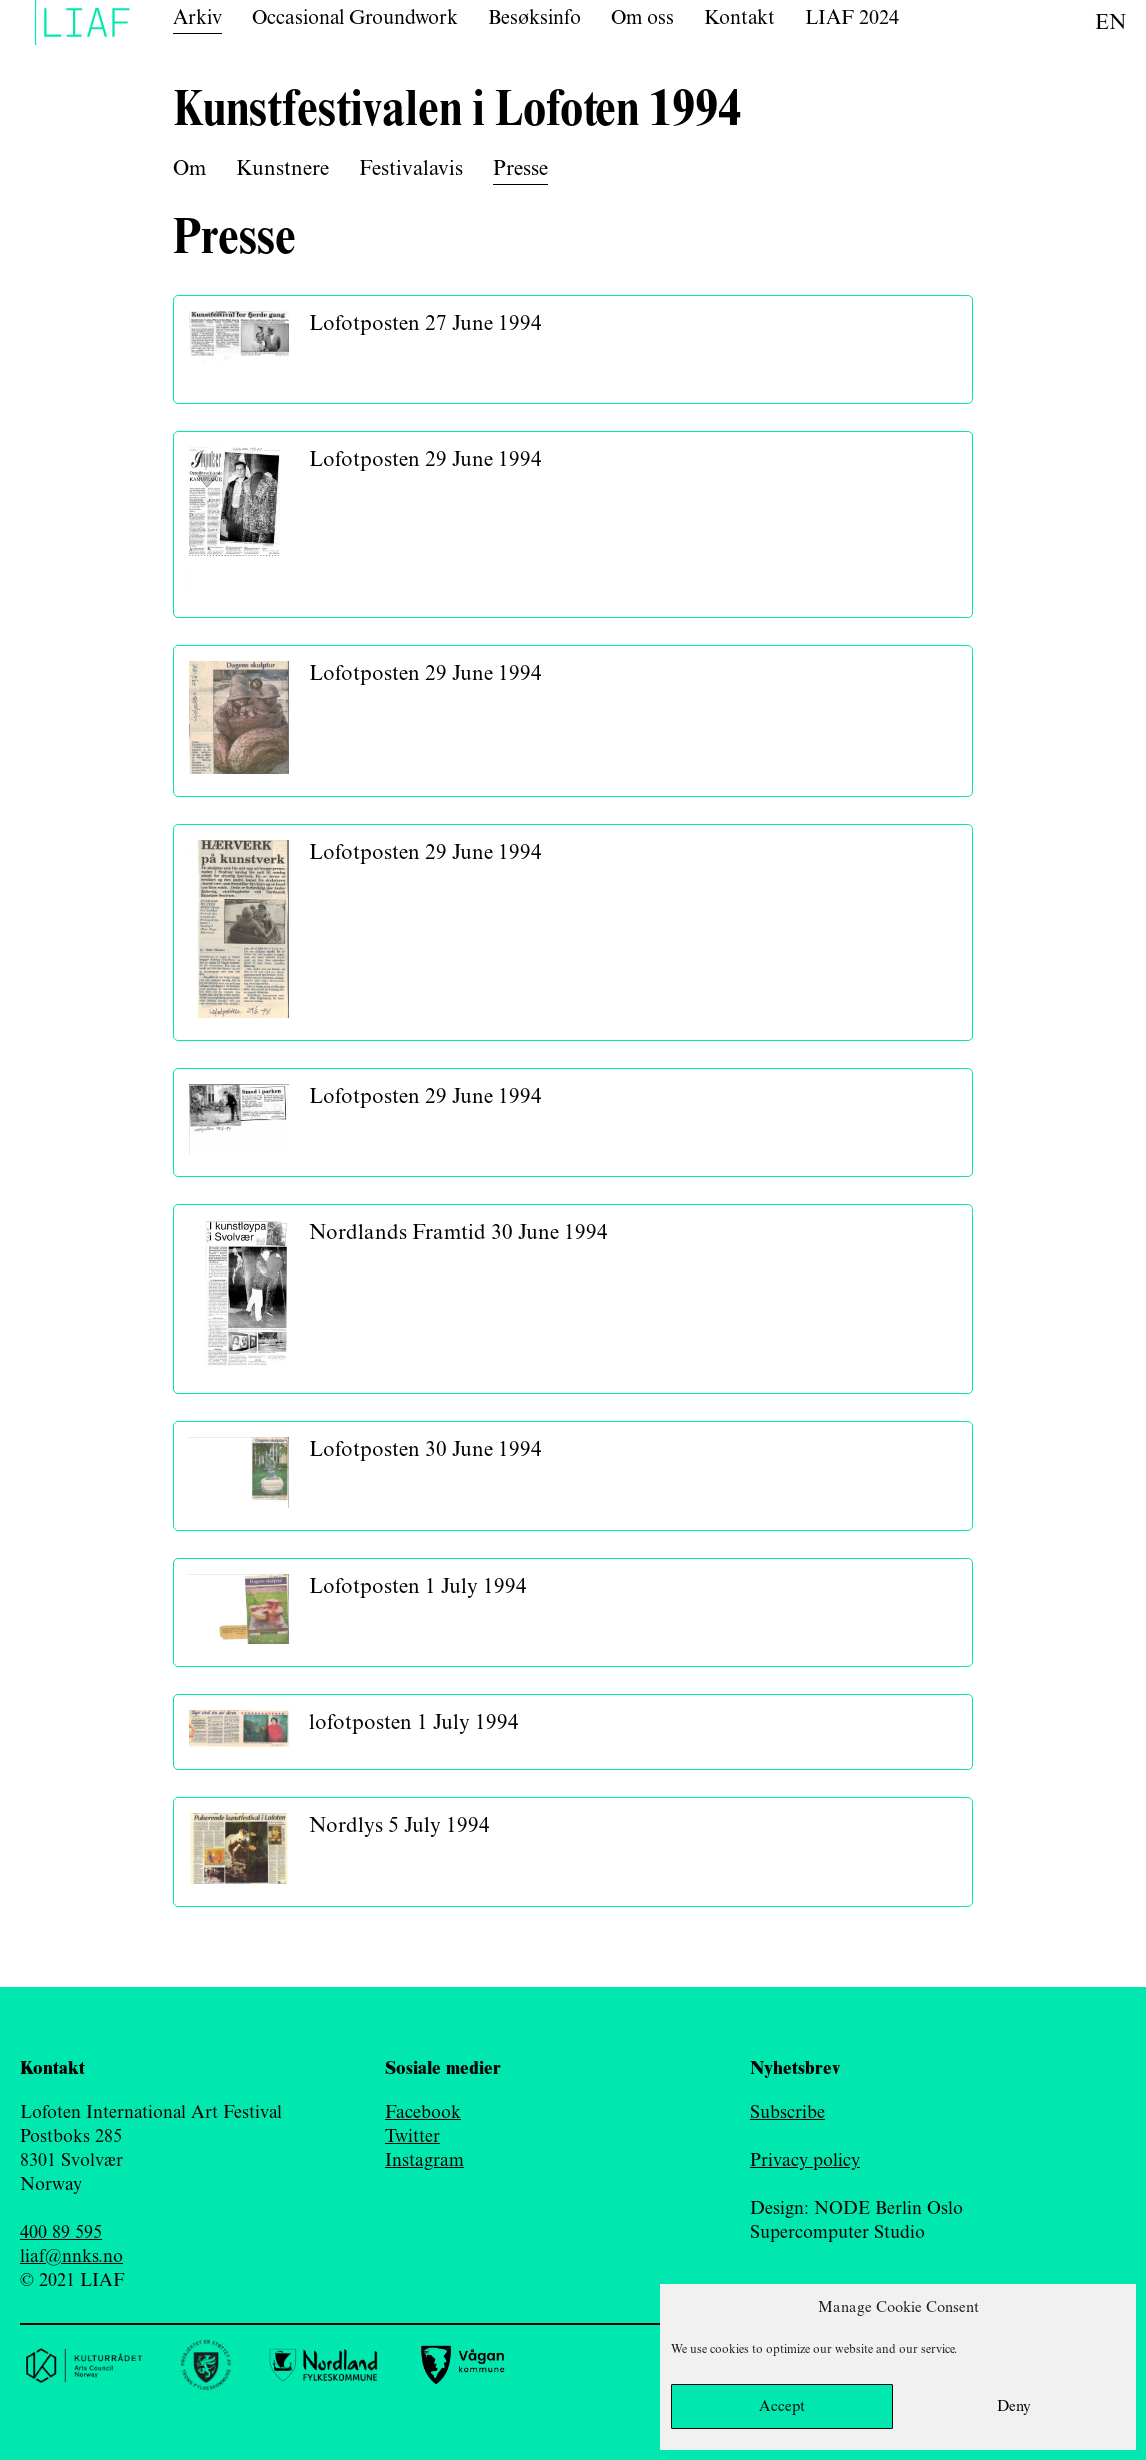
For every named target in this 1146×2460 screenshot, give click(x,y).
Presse (520, 169)
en (1110, 23)
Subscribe (787, 2113)
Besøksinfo (534, 18)
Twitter (412, 2137)
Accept (782, 2407)
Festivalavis (411, 169)
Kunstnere (282, 169)
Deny (1014, 2407)
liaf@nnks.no (71, 2257)
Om (189, 169)
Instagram (424, 2161)
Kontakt (739, 18)
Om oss (642, 18)
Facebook (423, 2113)
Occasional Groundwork (355, 18)
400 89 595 (61, 2233)
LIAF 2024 (852, 18)
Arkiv (197, 18)
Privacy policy (805, 2161)
